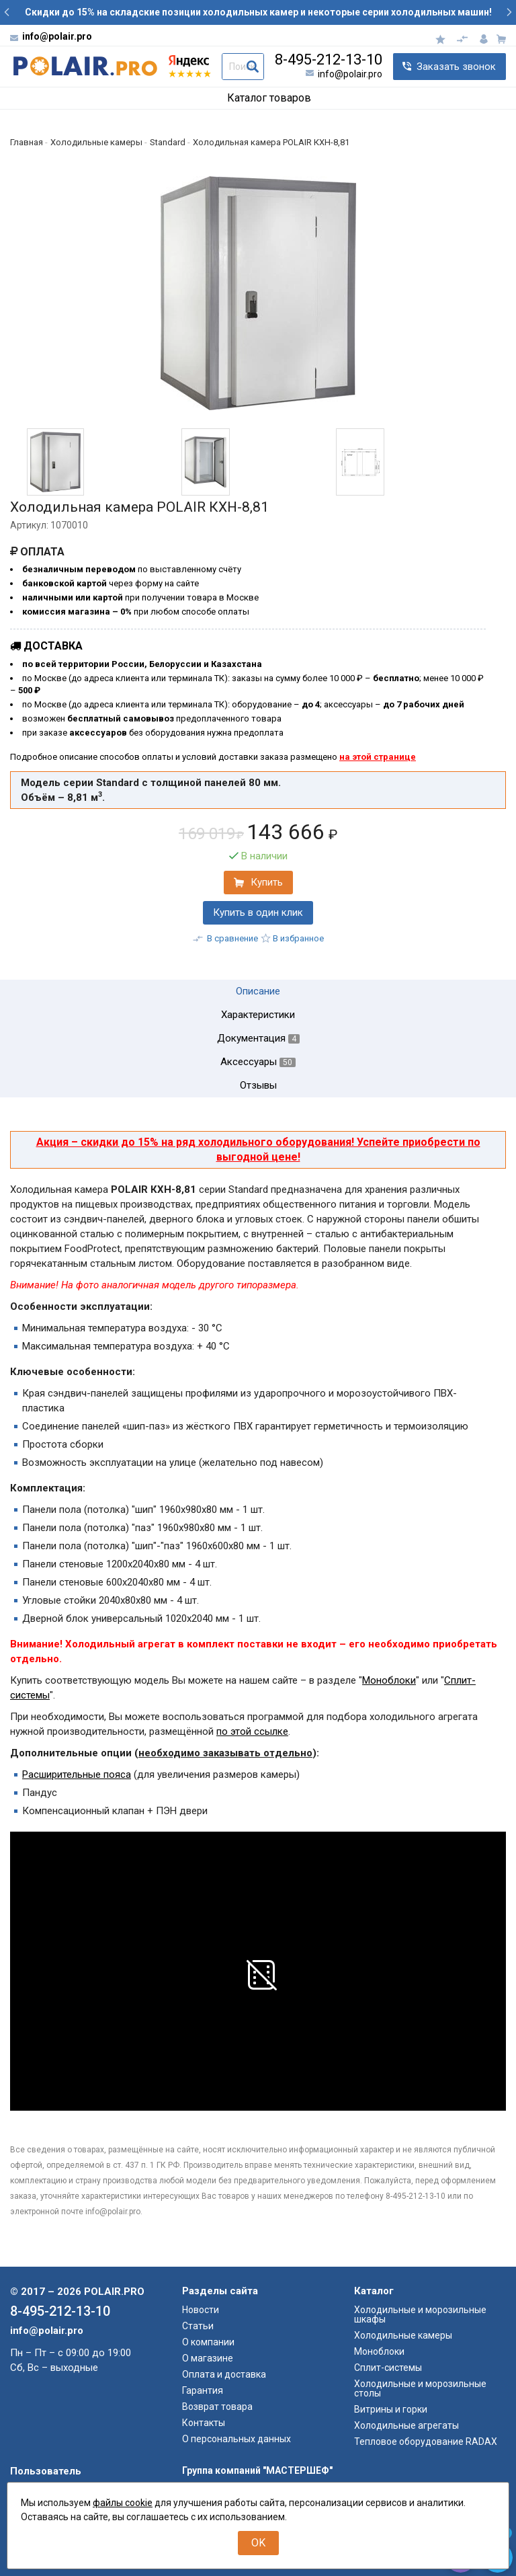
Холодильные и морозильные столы (420, 2388)
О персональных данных (236, 2439)
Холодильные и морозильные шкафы (420, 2314)
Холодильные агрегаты (406, 2425)
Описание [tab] (258, 991)
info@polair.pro (57, 36)
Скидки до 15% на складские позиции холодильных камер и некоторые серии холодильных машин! (258, 12)
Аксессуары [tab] (258, 1062)
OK (258, 2542)
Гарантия (202, 2390)
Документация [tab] (258, 1038)
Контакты (203, 2422)
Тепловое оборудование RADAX (425, 2441)
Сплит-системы (388, 2367)
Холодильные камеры (403, 2335)
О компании (208, 2342)
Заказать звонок (456, 67)
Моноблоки (389, 1680)
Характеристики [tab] (258, 1015)
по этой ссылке (252, 1731)
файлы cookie (123, 2502)
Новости (200, 2309)
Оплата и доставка (224, 2374)
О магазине (207, 2358)
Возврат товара (217, 2406)
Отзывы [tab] (258, 1086)
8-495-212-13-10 (328, 60)
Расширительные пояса (76, 1774)
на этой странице (377, 757)
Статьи (198, 2326)
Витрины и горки (390, 2409)
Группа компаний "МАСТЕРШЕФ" (257, 2470)
